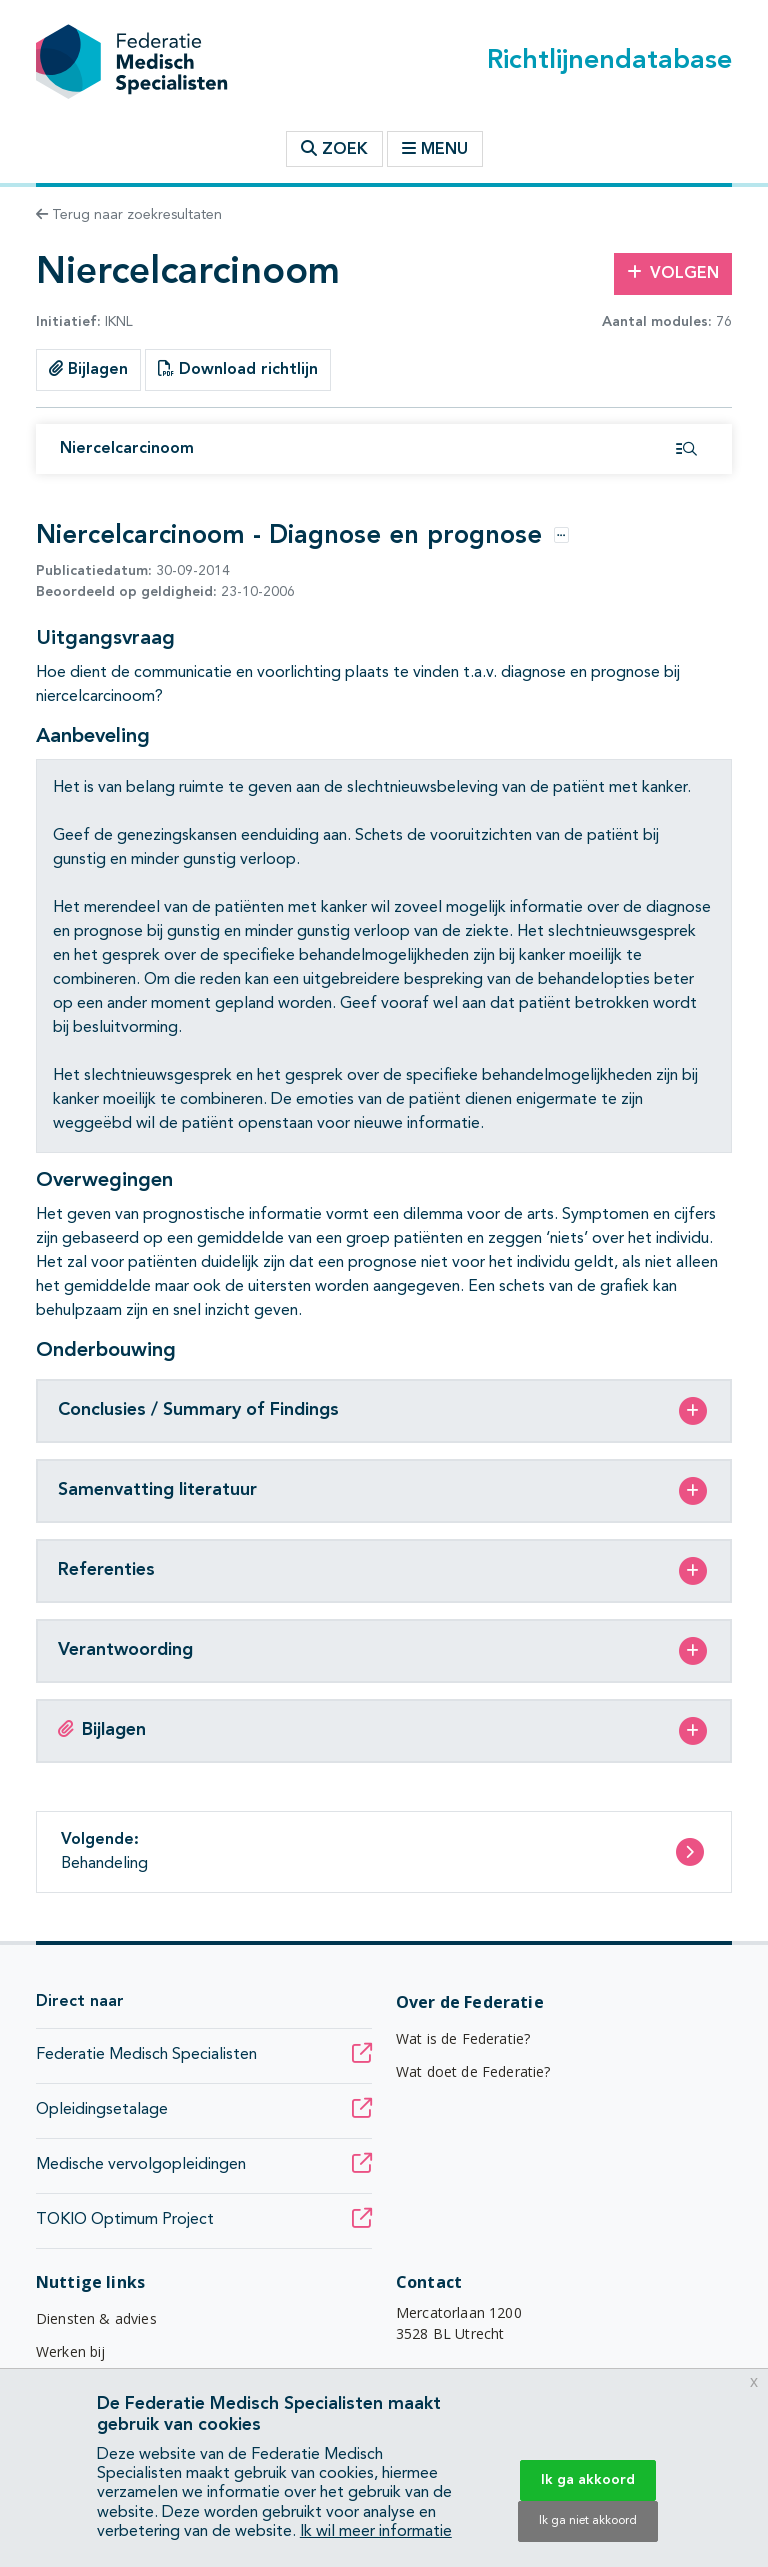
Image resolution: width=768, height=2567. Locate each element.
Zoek (334, 149)
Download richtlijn (238, 369)
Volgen (673, 273)
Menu (435, 149)
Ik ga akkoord (588, 2480)
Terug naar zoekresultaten (129, 215)
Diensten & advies (96, 2318)
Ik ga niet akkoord (588, 2521)
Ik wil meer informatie (376, 2532)
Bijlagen (88, 369)
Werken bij (71, 2351)
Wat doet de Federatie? (473, 2071)
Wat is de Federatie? (463, 2038)
